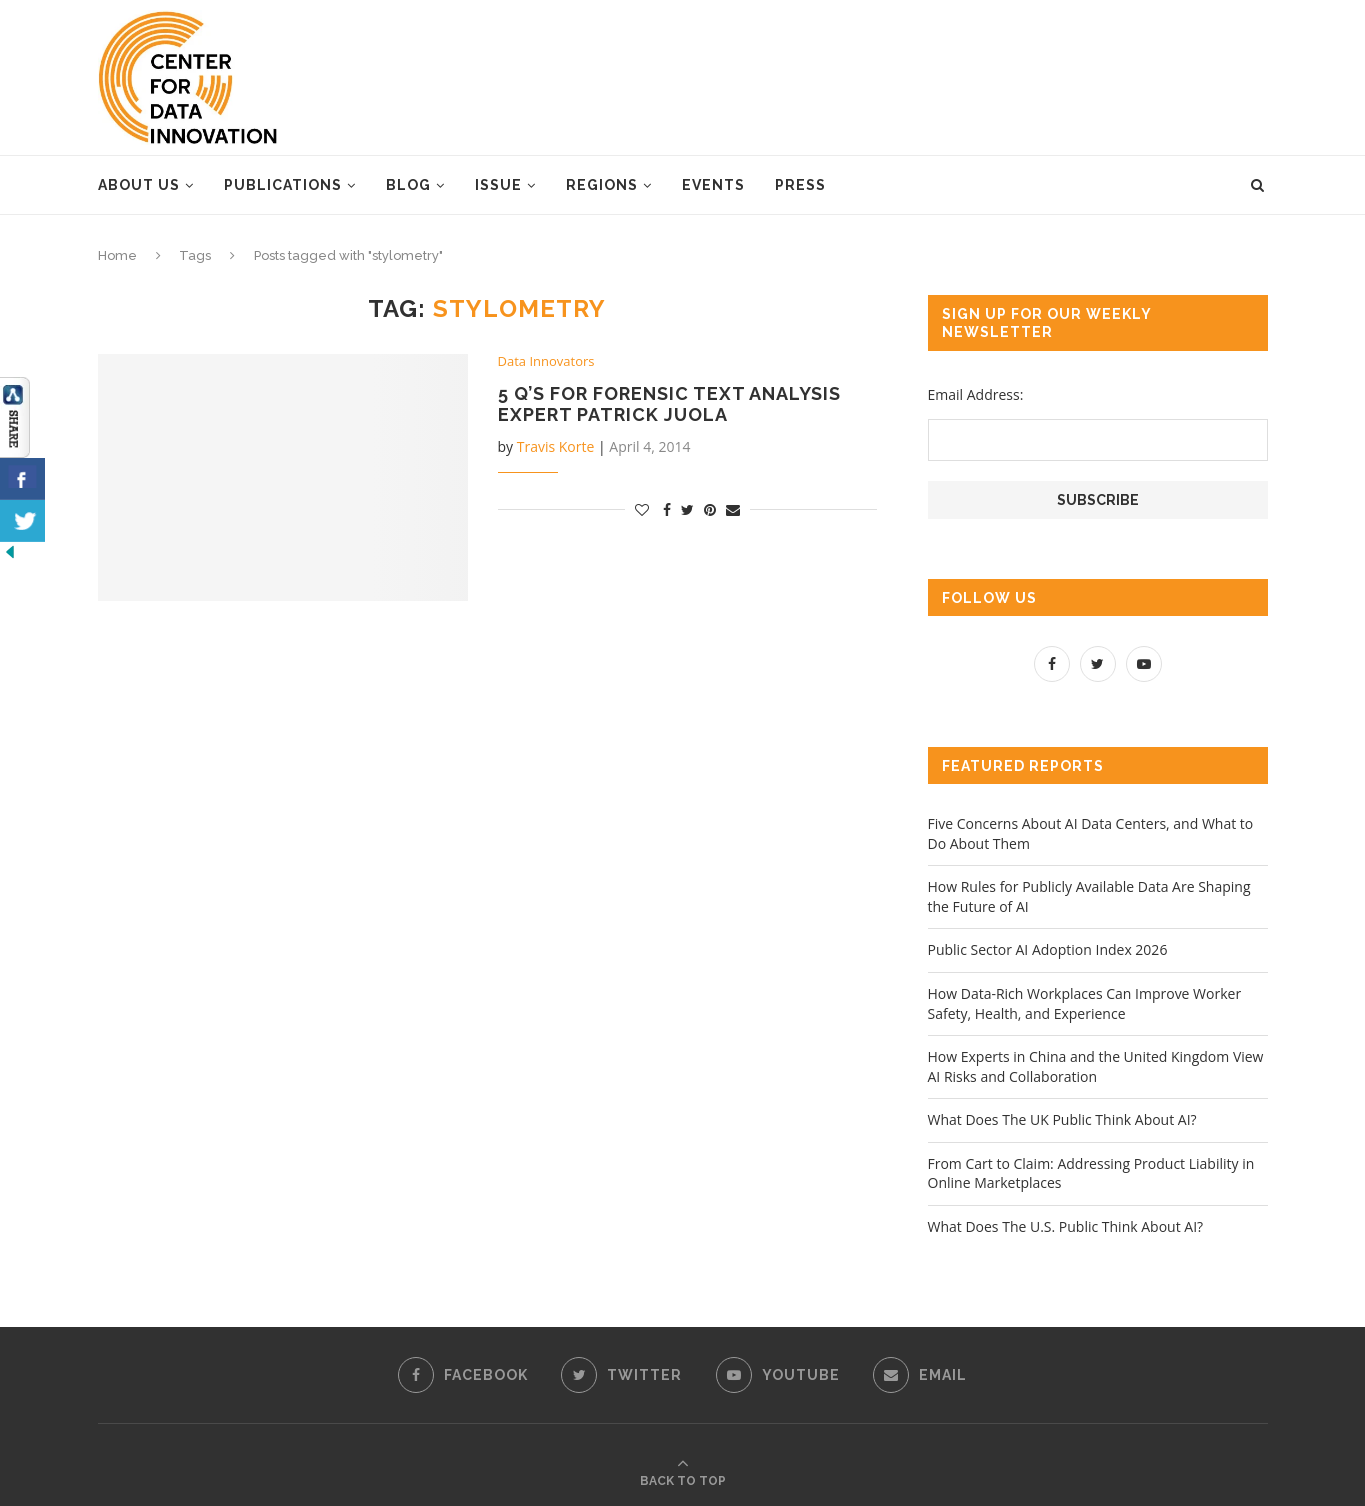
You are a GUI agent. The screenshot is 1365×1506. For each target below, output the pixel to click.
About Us (139, 185)
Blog (408, 185)
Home (117, 255)
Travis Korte (556, 446)
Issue (498, 185)
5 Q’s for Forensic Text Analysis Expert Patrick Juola (669, 404)
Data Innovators (546, 362)
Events (713, 185)
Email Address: (976, 394)
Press (800, 185)
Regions (602, 185)
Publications (283, 185)
